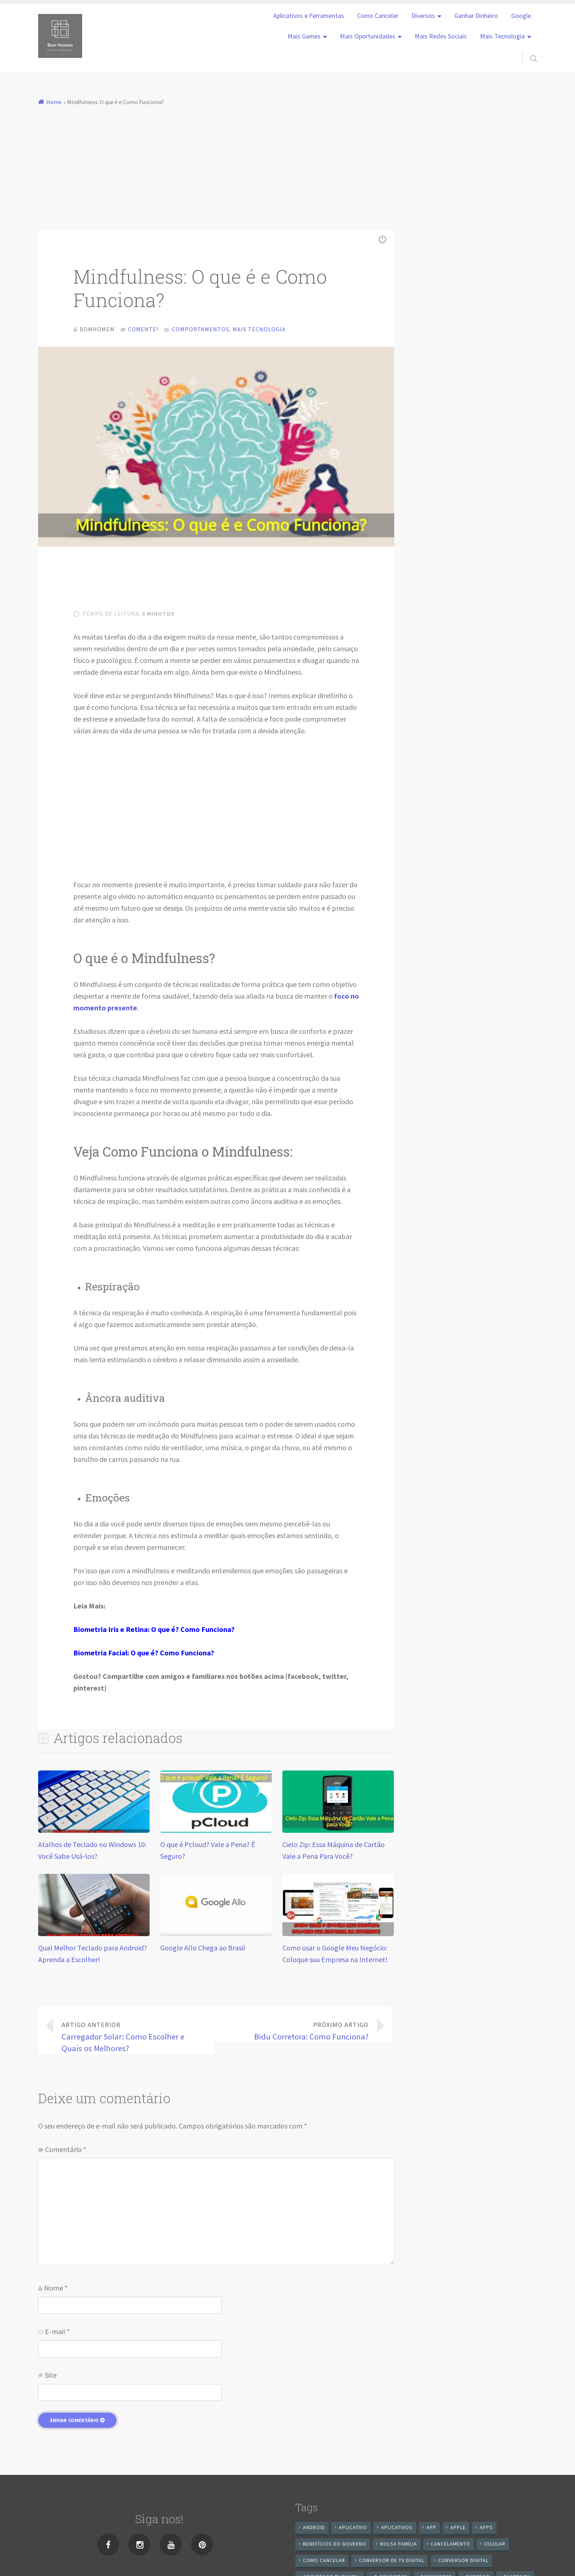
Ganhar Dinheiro (476, 16)
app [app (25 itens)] (431, 2531)
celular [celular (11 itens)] (494, 2547)
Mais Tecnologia (502, 36)
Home (54, 102)
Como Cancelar (377, 16)
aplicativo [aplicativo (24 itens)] (353, 2531)
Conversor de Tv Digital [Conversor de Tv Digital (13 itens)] (391, 2564)
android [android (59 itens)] (314, 2531)
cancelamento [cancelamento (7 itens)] (450, 2547)
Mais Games (304, 36)
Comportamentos (200, 329)
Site (50, 2378)
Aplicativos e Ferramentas (308, 16)
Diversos (423, 16)
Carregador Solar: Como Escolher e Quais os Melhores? (132, 2039)
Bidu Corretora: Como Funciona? (298, 2033)
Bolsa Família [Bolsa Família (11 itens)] (398, 2547)
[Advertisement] (287, 162)
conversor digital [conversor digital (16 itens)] (463, 2564)
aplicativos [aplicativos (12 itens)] (397, 2531)
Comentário (65, 2152)
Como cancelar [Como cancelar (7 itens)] (324, 2564)
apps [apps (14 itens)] (486, 2531)
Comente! (143, 329)
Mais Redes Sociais (441, 36)
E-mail (57, 2334)
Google (521, 16)
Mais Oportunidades (367, 36)
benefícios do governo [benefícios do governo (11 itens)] (334, 2547)
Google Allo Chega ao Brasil (202, 1951)
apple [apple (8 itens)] (458, 2531)
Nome (55, 2291)
